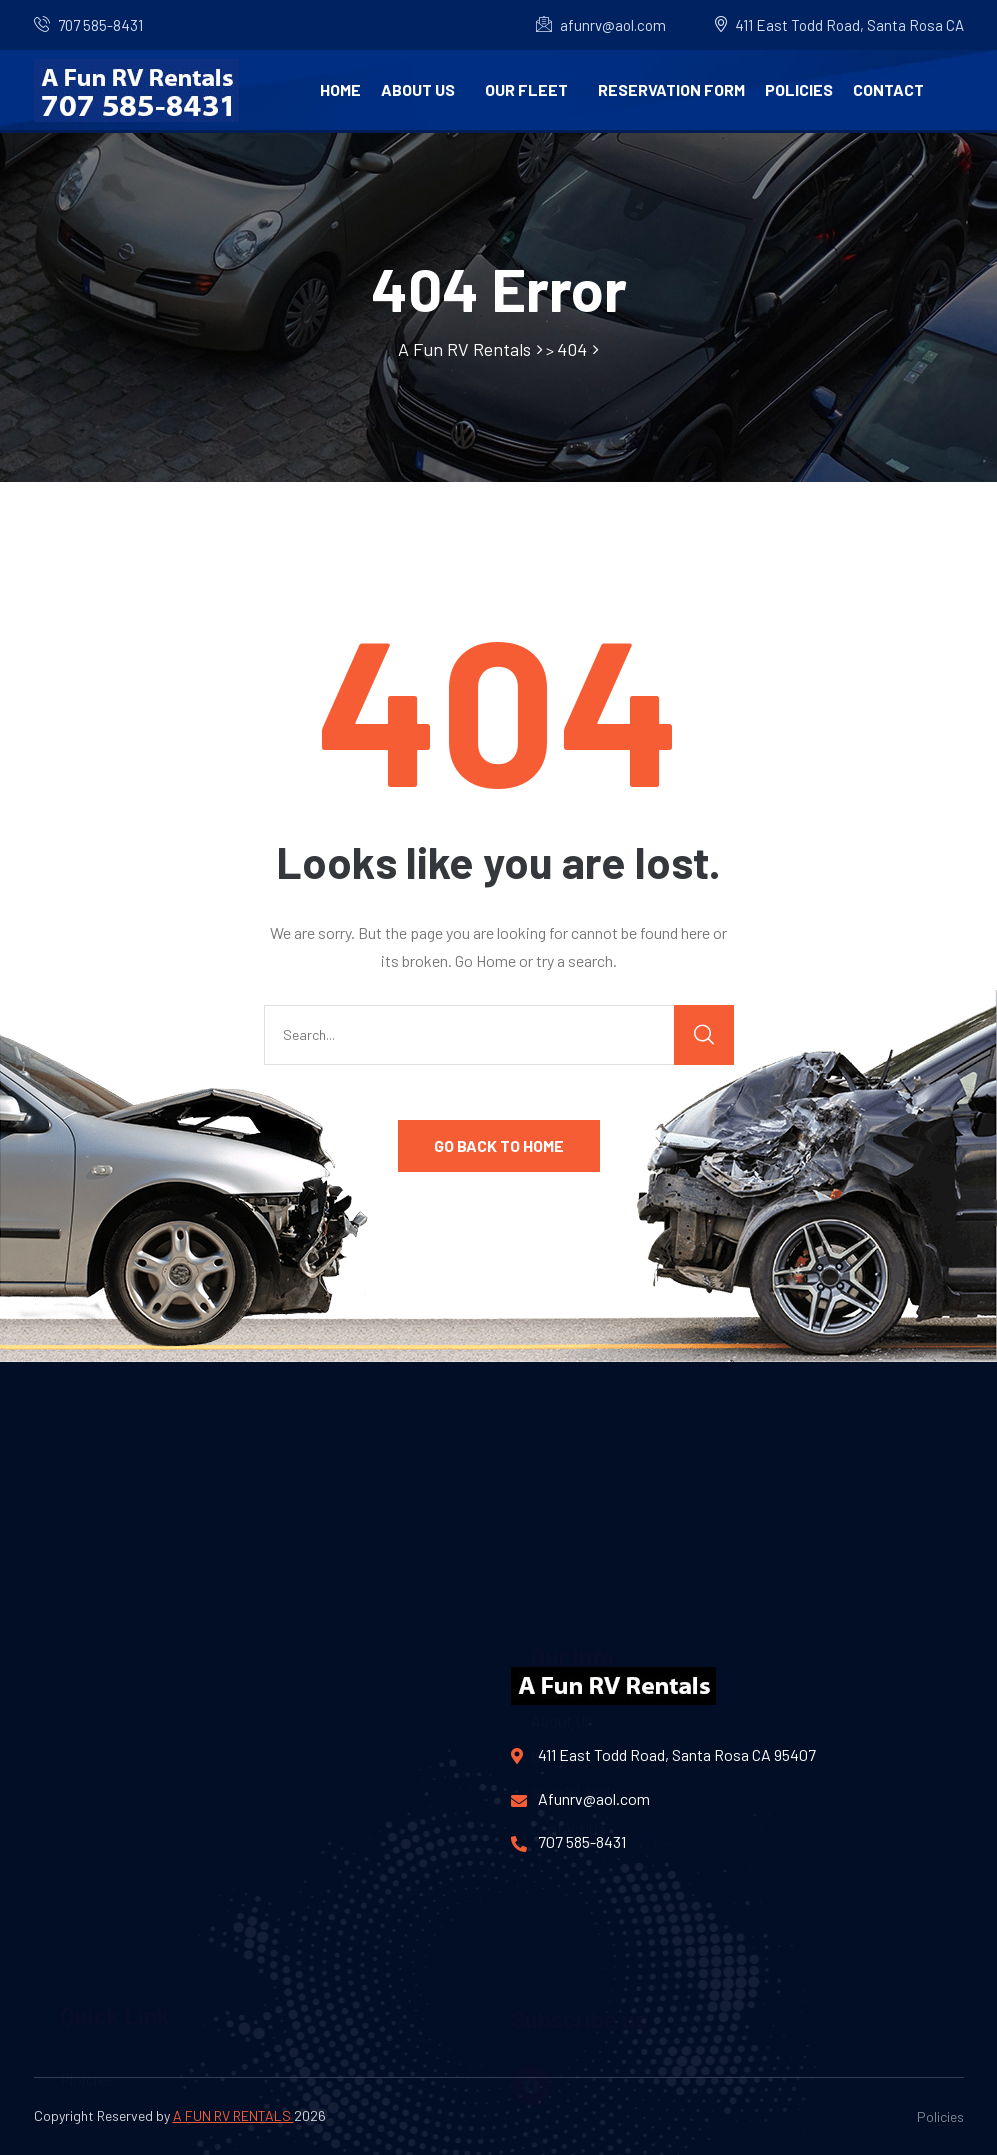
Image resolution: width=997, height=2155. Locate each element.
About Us (418, 89)
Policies (799, 89)
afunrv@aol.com (601, 25)
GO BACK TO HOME (499, 1145)
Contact (888, 89)
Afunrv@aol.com (580, 1799)
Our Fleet (560, 1565)
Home (340, 89)
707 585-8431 (100, 25)
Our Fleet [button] (526, 89)
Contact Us (568, 1637)
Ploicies (87, 1988)
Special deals (574, 1601)
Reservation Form (671, 89)
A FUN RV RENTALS (233, 2115)
